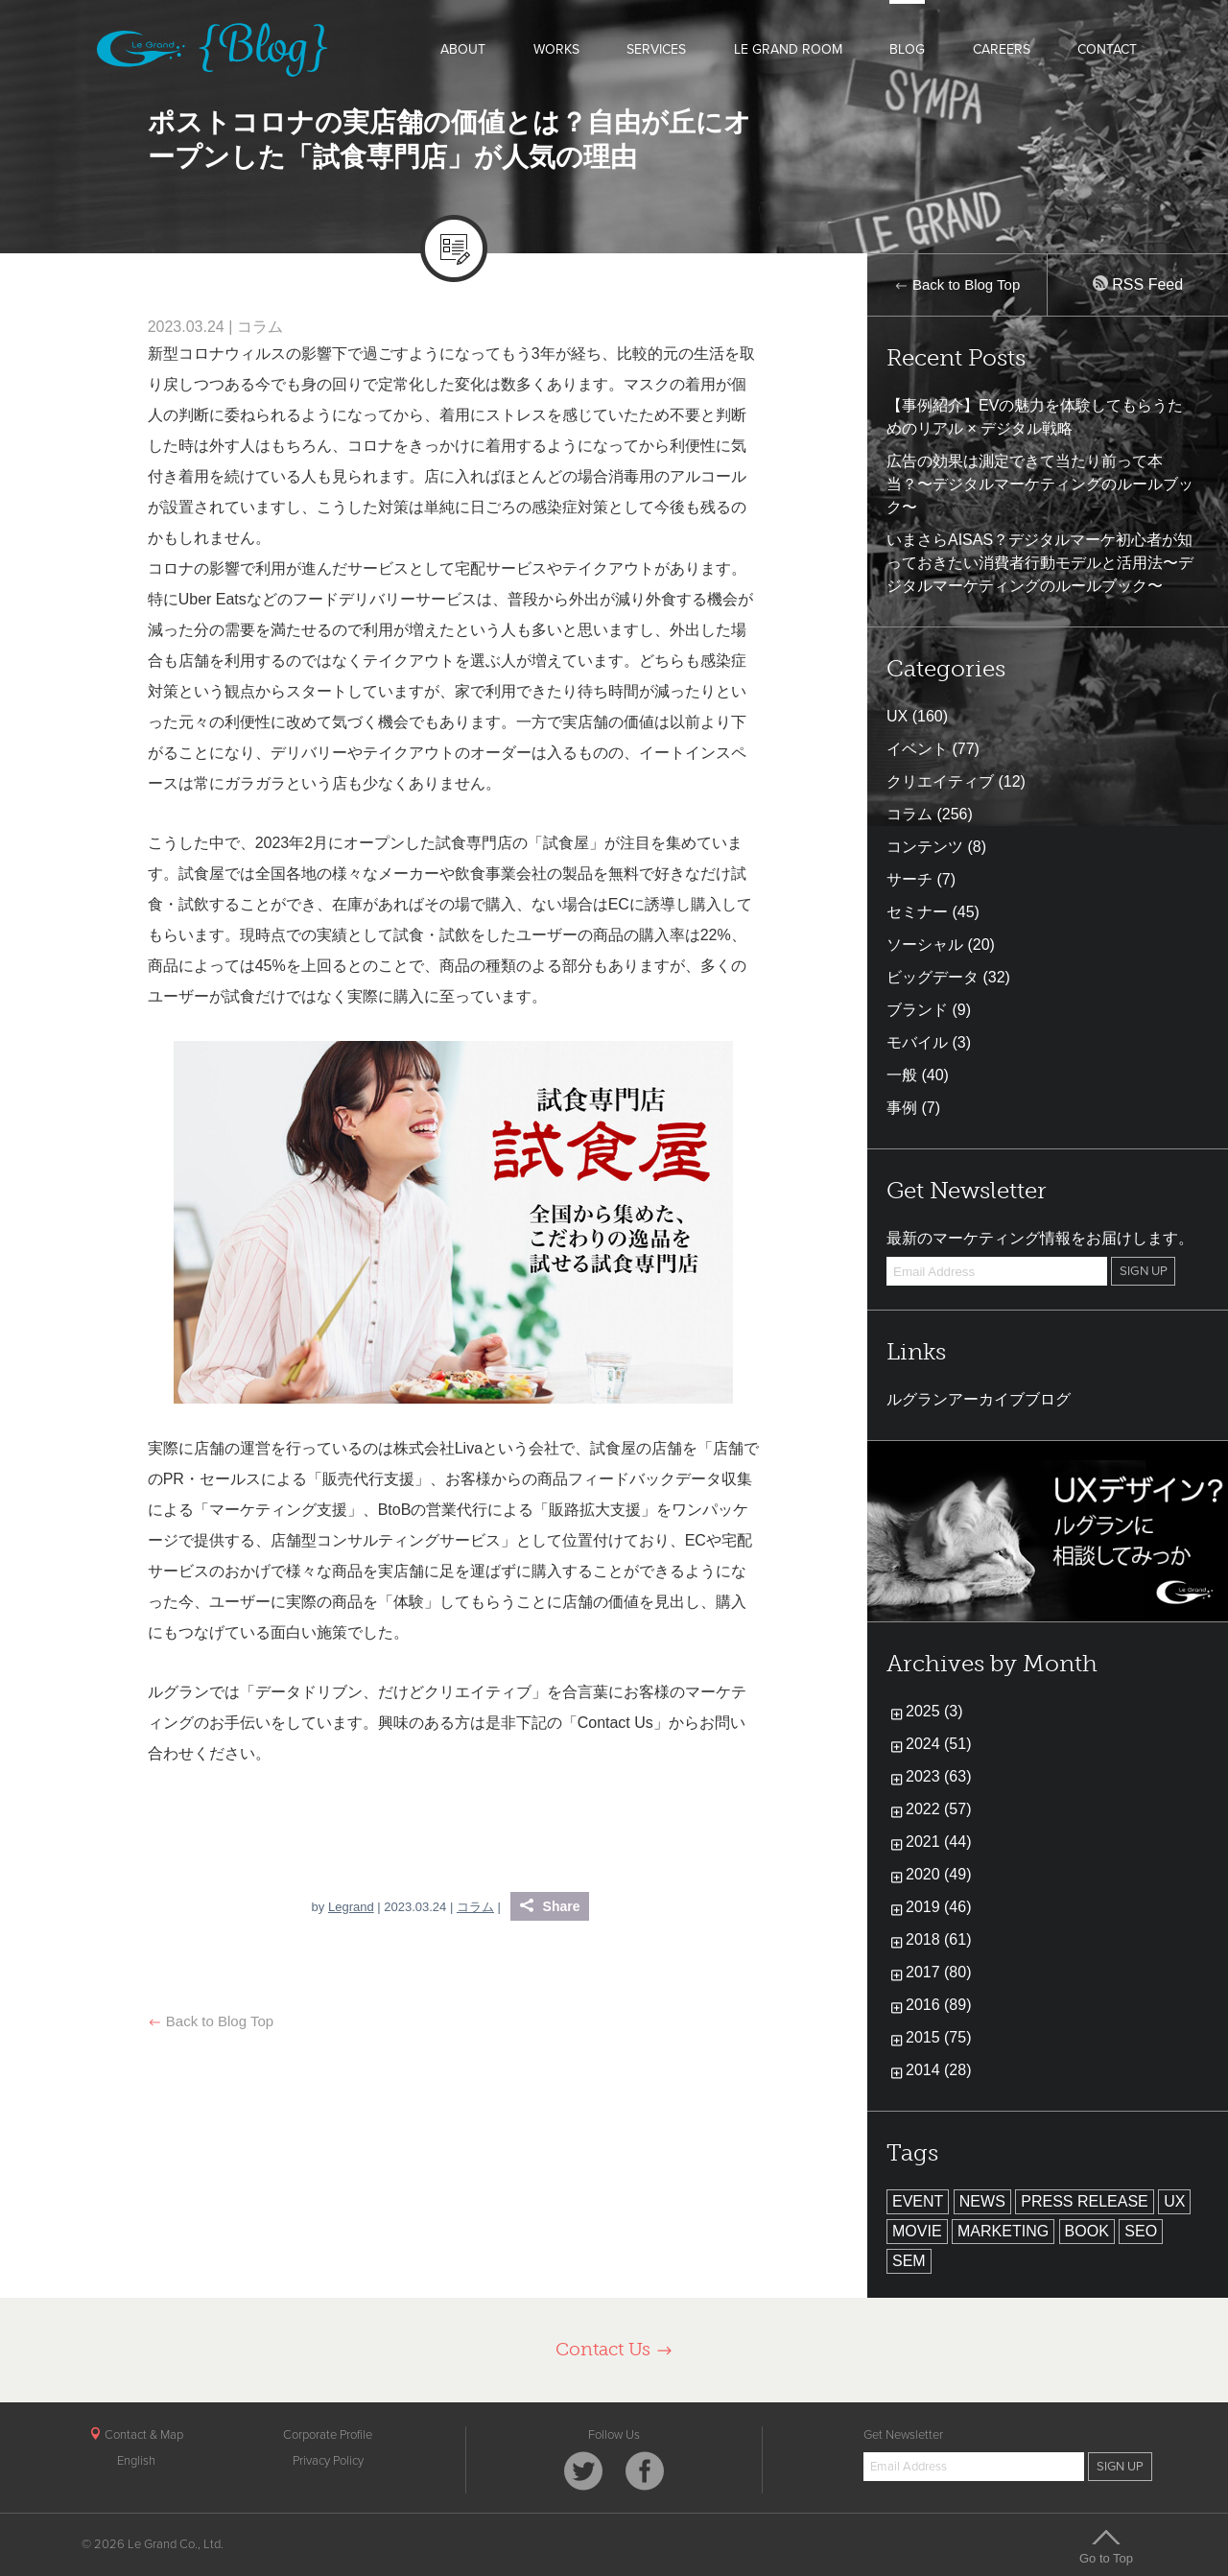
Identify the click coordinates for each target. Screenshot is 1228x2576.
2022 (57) (939, 1809)
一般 (901, 1075)
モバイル (917, 1042)
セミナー (917, 912)
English (136, 2461)
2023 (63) (939, 1776)
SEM (909, 2261)
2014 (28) (939, 2070)
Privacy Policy (328, 2461)
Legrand (351, 1907)
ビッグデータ (932, 977)
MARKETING (1003, 2231)
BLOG (907, 49)
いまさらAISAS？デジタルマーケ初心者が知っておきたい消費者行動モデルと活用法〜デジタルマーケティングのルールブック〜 (1039, 563)
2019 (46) (939, 1907)
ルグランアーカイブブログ (978, 1399)
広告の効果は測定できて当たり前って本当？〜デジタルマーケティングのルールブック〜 (1039, 484)
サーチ (909, 879)
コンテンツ (924, 847)
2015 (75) (939, 2037)
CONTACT (1107, 49)
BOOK (1087, 2231)
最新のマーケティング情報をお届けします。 (1039, 1238)
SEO (1140, 2231)
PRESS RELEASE (1084, 2201)
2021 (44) (939, 1841)
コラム (260, 327)
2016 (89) (939, 2005)
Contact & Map (136, 2435)
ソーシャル (924, 944)
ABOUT (462, 49)
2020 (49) (939, 1874)
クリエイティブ (940, 781)
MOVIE (917, 2231)
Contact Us (614, 2349)
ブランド (917, 1010)
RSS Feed (1138, 284)
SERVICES (656, 49)
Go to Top (1106, 2546)
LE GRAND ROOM (788, 49)
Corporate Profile (327, 2435)
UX (897, 716)
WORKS (556, 49)
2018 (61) (939, 1939)
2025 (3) (934, 1711)
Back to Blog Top (210, 2021)
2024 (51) (939, 1744)
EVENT (917, 2201)
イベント (917, 749)
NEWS (982, 2201)
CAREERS (1001, 49)
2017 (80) (939, 1972)
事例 (901, 1107)
